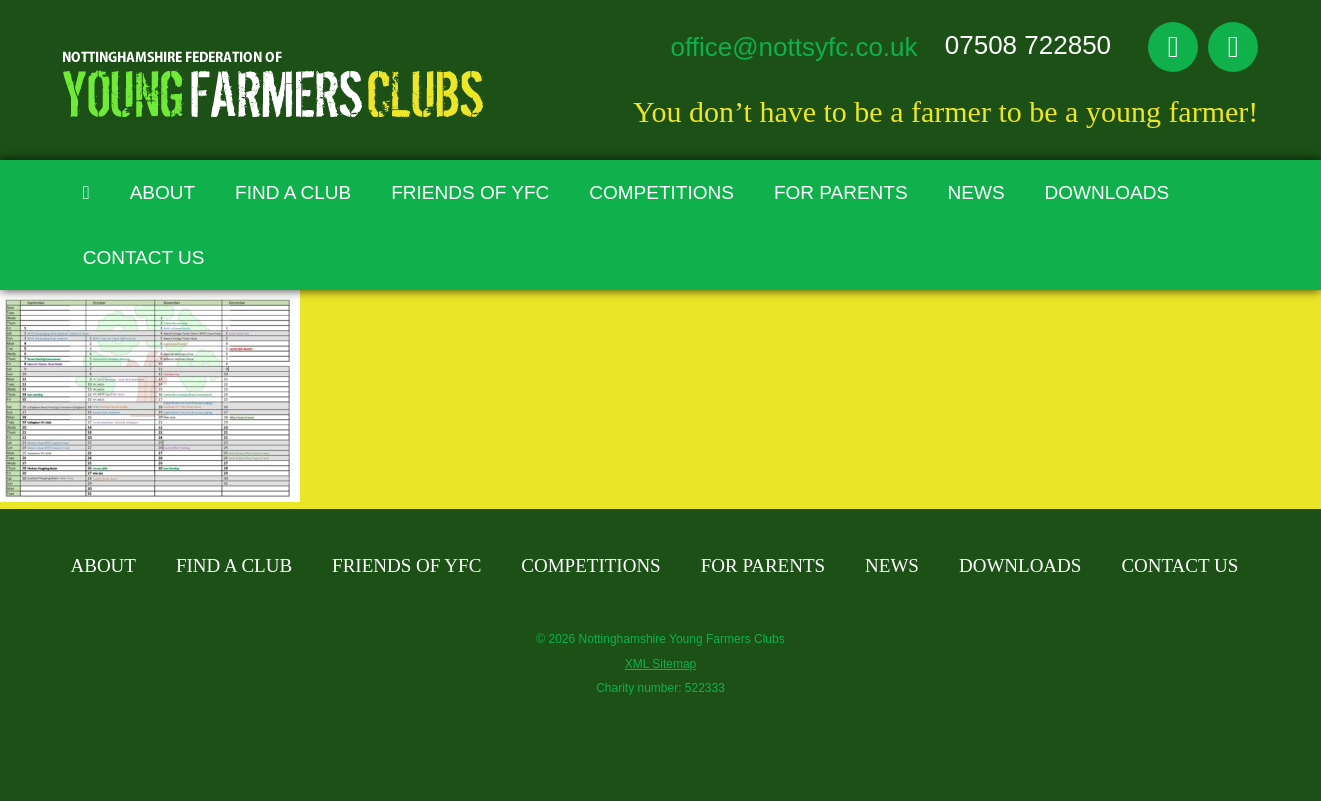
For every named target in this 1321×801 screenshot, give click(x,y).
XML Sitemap (661, 664)
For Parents (841, 192)
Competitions (661, 192)
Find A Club (293, 192)
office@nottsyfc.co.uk (794, 47)
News (976, 192)
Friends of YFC (470, 192)
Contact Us (144, 257)
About (162, 192)
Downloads (1107, 192)
